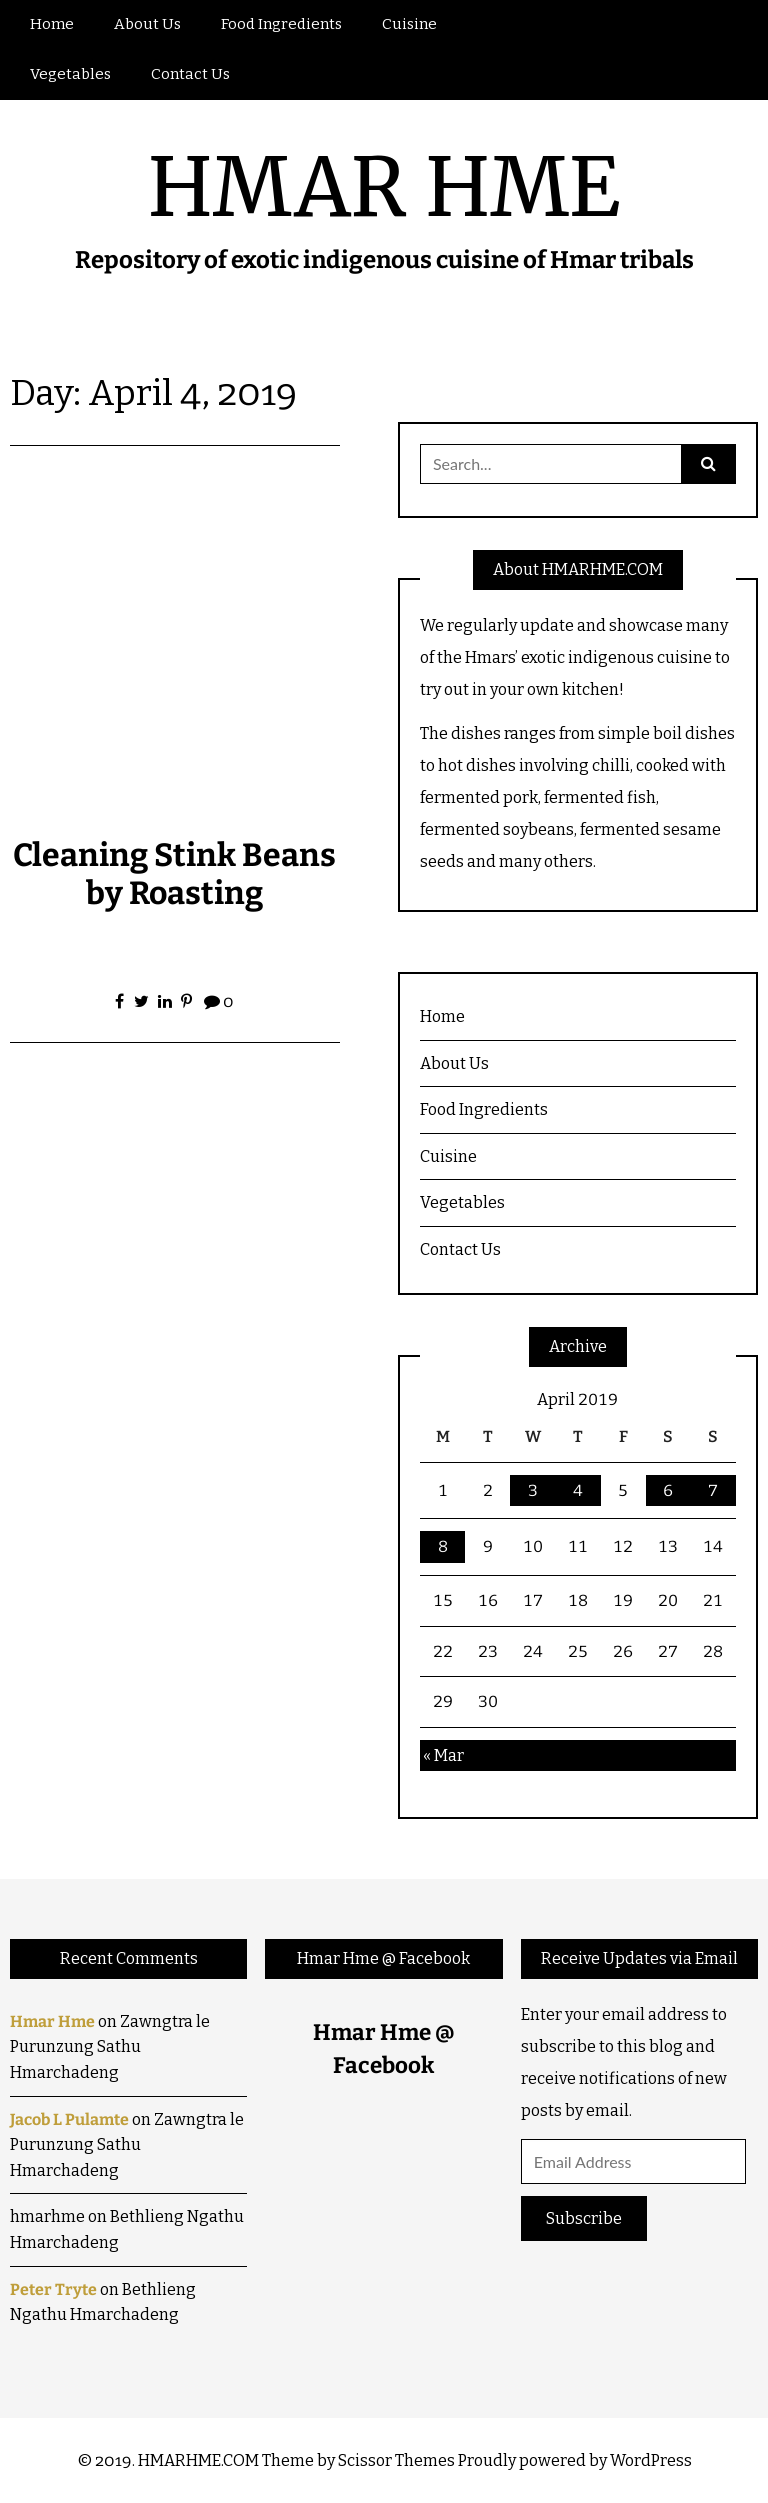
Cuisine (409, 24)
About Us (147, 24)
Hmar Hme (52, 2021)
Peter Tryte (53, 2289)
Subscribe (584, 2218)
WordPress (651, 2460)
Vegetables (70, 74)
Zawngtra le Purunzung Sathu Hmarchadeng (110, 2047)
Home (52, 24)
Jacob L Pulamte (69, 2119)
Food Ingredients (281, 24)
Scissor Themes (396, 2460)
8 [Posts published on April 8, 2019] (443, 1546)
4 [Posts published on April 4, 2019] (578, 1490)
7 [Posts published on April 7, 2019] (713, 1490)
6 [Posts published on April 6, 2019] (668, 1490)
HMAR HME (384, 187)
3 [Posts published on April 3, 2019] (533, 1490)
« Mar (443, 1755)
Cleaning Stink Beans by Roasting (174, 874)
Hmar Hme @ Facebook (383, 1958)
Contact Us (190, 74)
